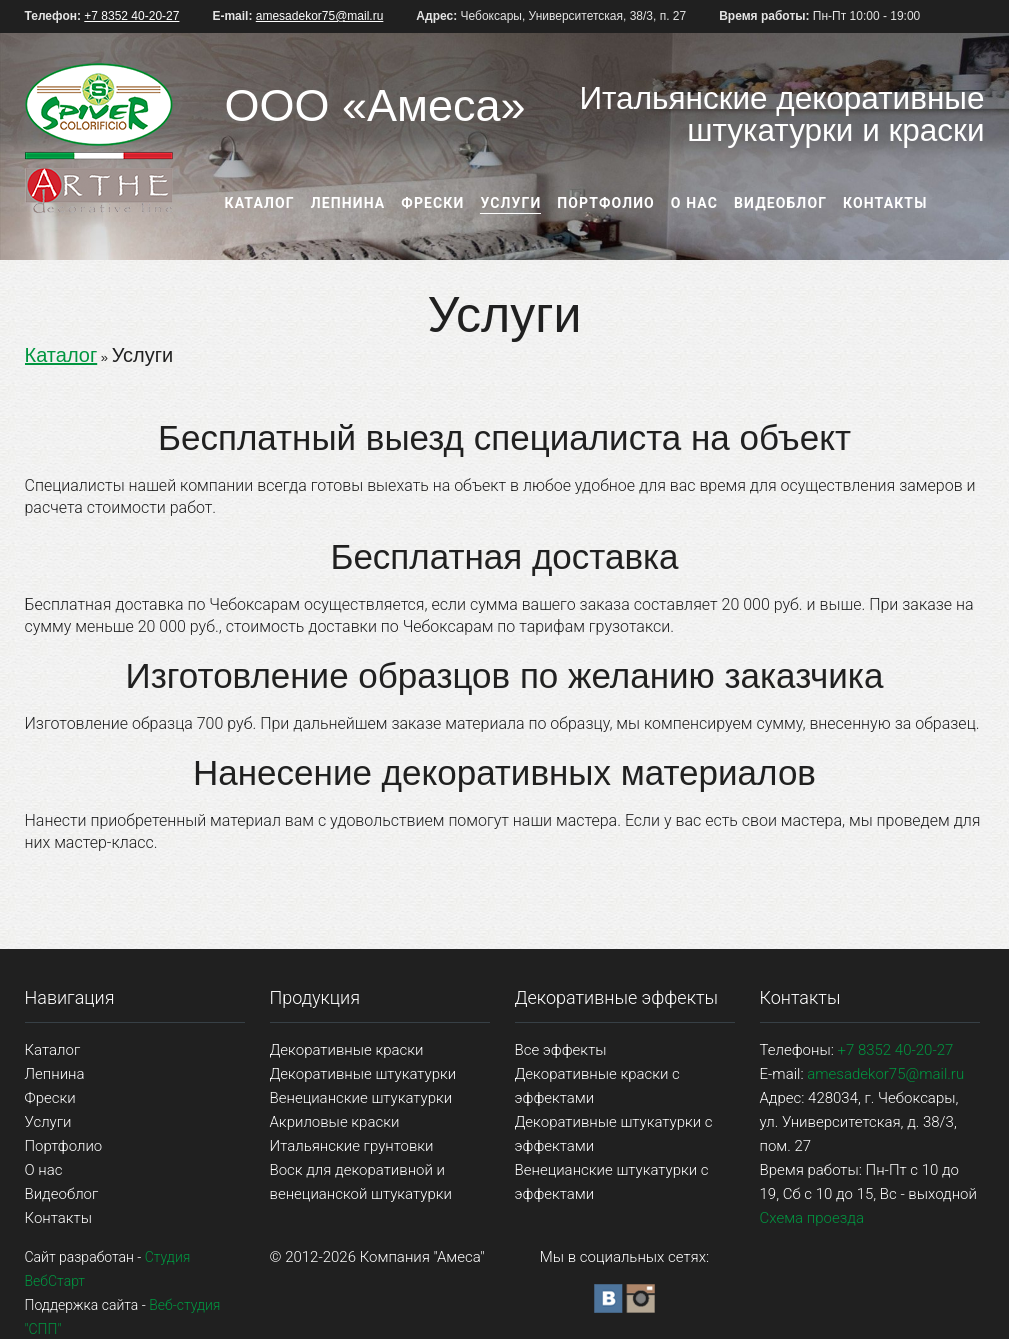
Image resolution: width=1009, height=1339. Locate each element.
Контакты (885, 203)
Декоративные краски (347, 1050)
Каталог (260, 203)
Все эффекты (561, 1050)
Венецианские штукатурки (361, 1098)
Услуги (510, 203)
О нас (694, 203)
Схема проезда (812, 1218)
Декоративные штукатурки (363, 1074)
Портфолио (606, 203)
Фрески (432, 203)
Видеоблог (780, 203)
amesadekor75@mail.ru (320, 16)
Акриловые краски (335, 1122)
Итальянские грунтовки (352, 1146)
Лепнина (348, 203)
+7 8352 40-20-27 (131, 16)
